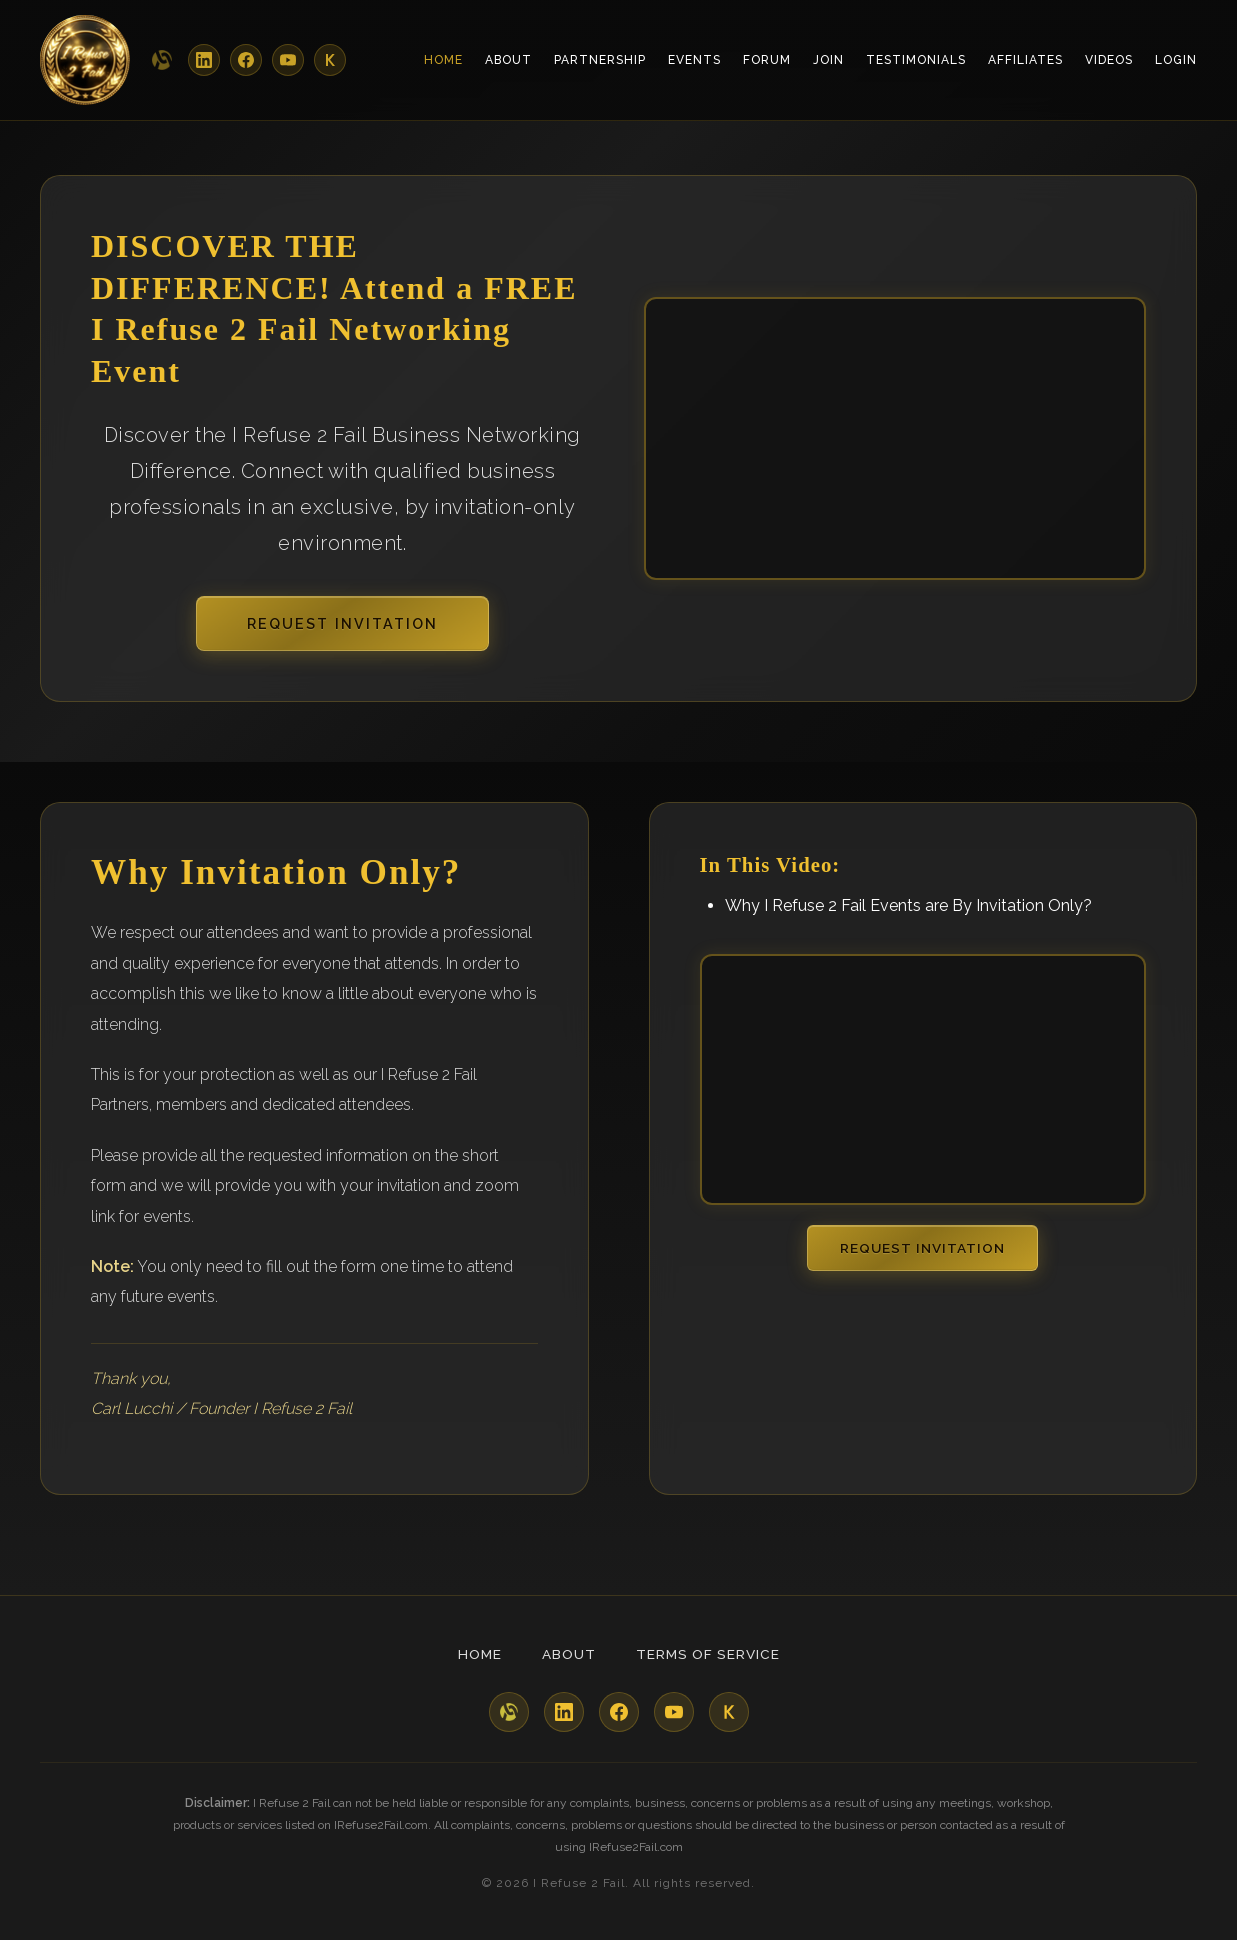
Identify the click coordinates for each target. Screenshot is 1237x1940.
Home (443, 60)
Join (828, 60)
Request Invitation (342, 623)
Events (694, 60)
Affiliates (1025, 60)
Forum (767, 60)
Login (1176, 60)
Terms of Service (708, 1654)
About (508, 60)
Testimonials (916, 60)
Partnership (600, 60)
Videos (1109, 60)
